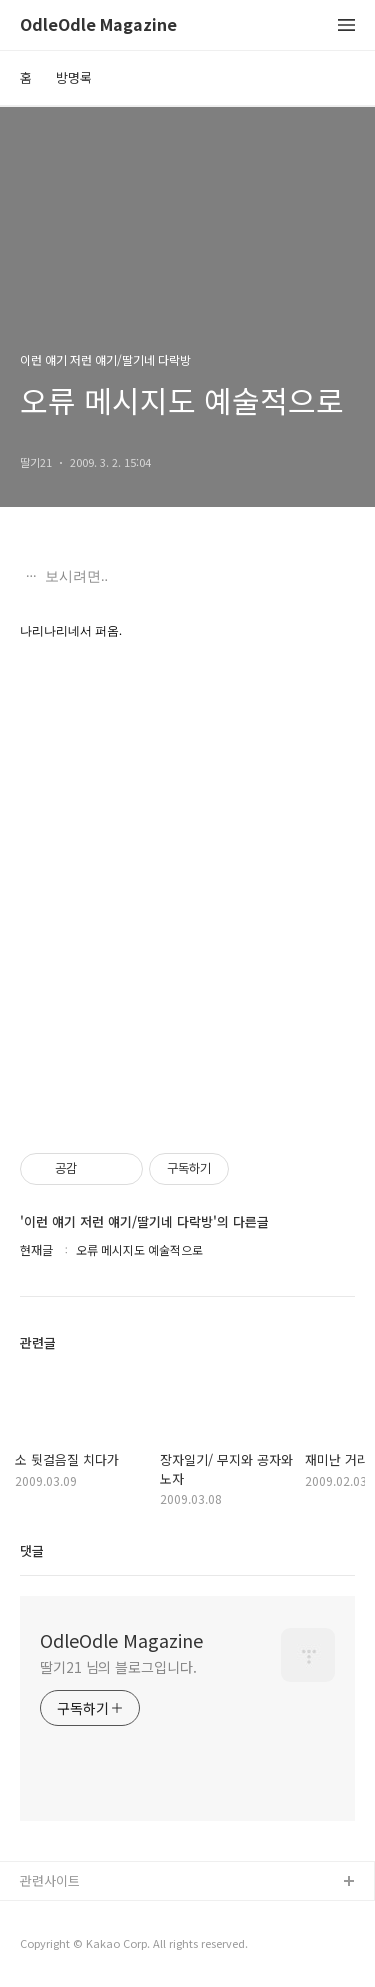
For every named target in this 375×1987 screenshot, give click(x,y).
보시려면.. (75, 576)
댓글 (32, 1550)
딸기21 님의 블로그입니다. (118, 1667)
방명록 (74, 77)
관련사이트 (50, 1880)
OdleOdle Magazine (98, 25)
